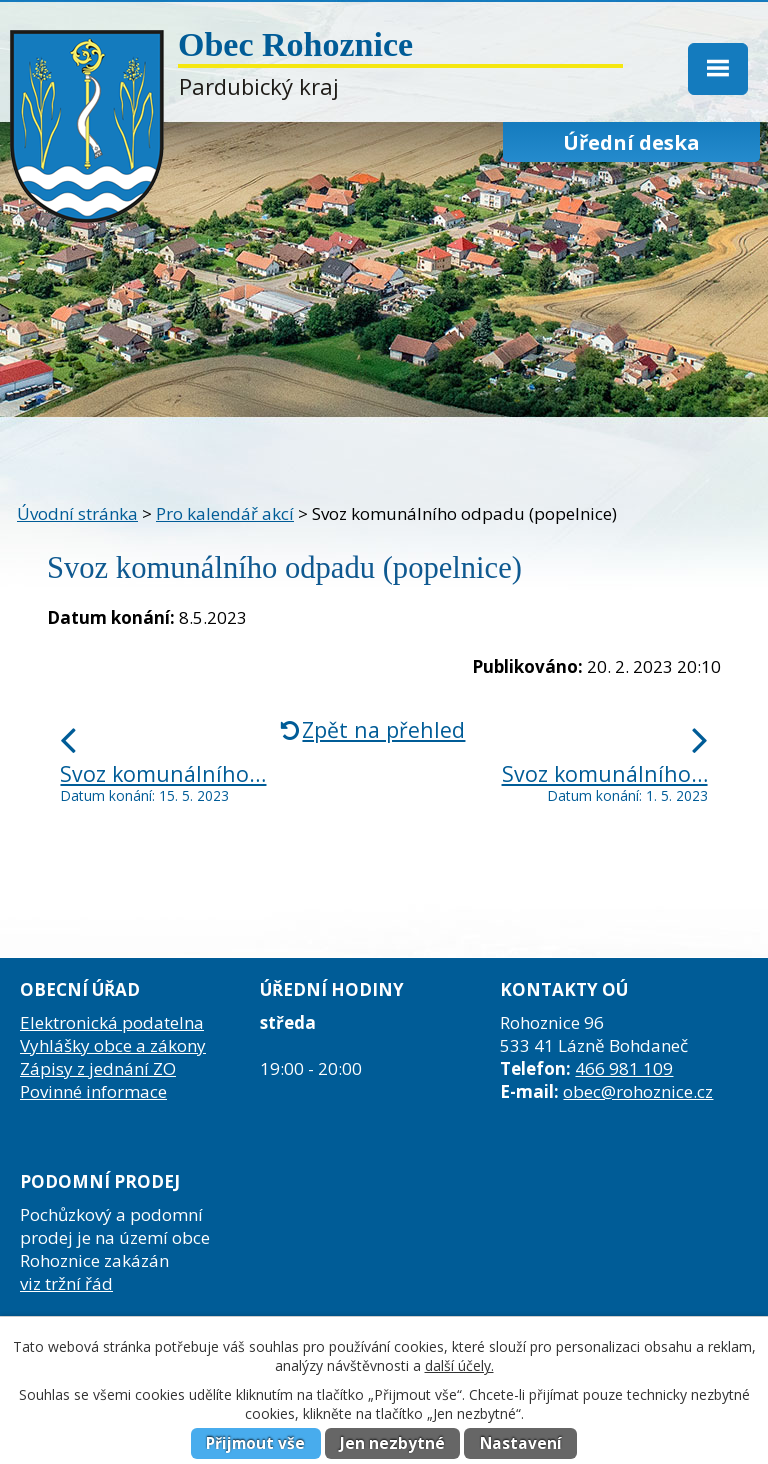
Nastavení (521, 1443)
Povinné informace (93, 1091)
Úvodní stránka (77, 513)
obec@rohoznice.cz (638, 1091)
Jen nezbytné (392, 1443)
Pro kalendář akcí (225, 513)
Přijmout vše (255, 1443)
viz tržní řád (66, 1283)
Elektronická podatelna (112, 1022)
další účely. (459, 1365)
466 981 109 (624, 1068)
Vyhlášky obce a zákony (113, 1045)
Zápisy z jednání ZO (98, 1068)
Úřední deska (631, 142)
